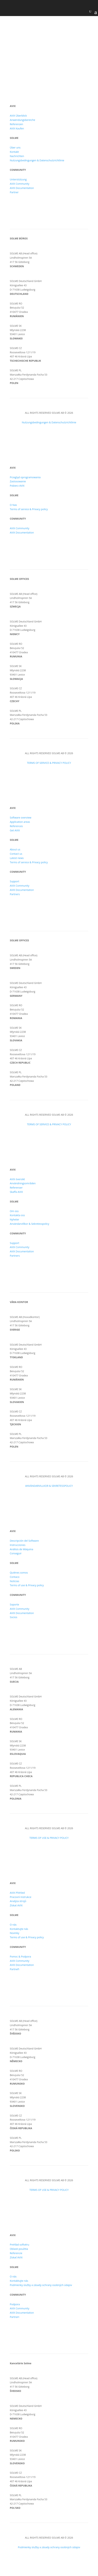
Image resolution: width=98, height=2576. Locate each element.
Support (14, 881)
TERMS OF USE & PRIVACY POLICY (49, 1837)
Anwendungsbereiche (22, 120)
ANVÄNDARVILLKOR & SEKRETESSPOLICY (49, 1485)
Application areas (20, 821)
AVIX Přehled (17, 1892)
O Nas (13, 505)
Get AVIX (15, 830)
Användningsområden (23, 1183)
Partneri (14, 2317)
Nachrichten (17, 156)
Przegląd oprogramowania (25, 477)
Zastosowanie (18, 481)
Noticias (14, 1581)
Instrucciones (17, 1545)
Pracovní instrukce (20, 1897)
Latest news (17, 858)
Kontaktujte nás (19, 1929)
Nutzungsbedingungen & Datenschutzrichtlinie (37, 160)
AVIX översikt (17, 1179)
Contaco (15, 1577)
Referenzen (16, 124)
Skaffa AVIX (16, 1192)
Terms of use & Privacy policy (27, 1585)
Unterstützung (18, 179)
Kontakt (14, 151)
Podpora (15, 2304)
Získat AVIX (16, 1905)
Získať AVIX (16, 2257)
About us (15, 849)
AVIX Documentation (22, 188)
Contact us (16, 853)
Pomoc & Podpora (20, 1956)
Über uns (15, 147)
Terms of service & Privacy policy (29, 509)
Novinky (14, 1933)
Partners (15, 894)
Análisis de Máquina (21, 1549)
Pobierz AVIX (17, 485)
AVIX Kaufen (17, 128)
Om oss (14, 1211)
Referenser (16, 1187)
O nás (13, 1924)
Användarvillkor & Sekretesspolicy (29, 1223)
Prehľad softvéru (19, 2244)
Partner (14, 192)
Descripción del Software (24, 1540)
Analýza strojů (18, 1901)
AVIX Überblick (18, 115)
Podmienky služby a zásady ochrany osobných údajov (41, 2285)
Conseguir (16, 1553)
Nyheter (14, 1219)
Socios (13, 1617)
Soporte (14, 1604)
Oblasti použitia (19, 2249)
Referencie (16, 2253)
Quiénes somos (19, 1572)
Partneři (14, 1969)
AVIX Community (19, 183)
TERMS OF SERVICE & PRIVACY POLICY (49, 762)
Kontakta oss (17, 1215)
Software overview (20, 817)
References (16, 826)
